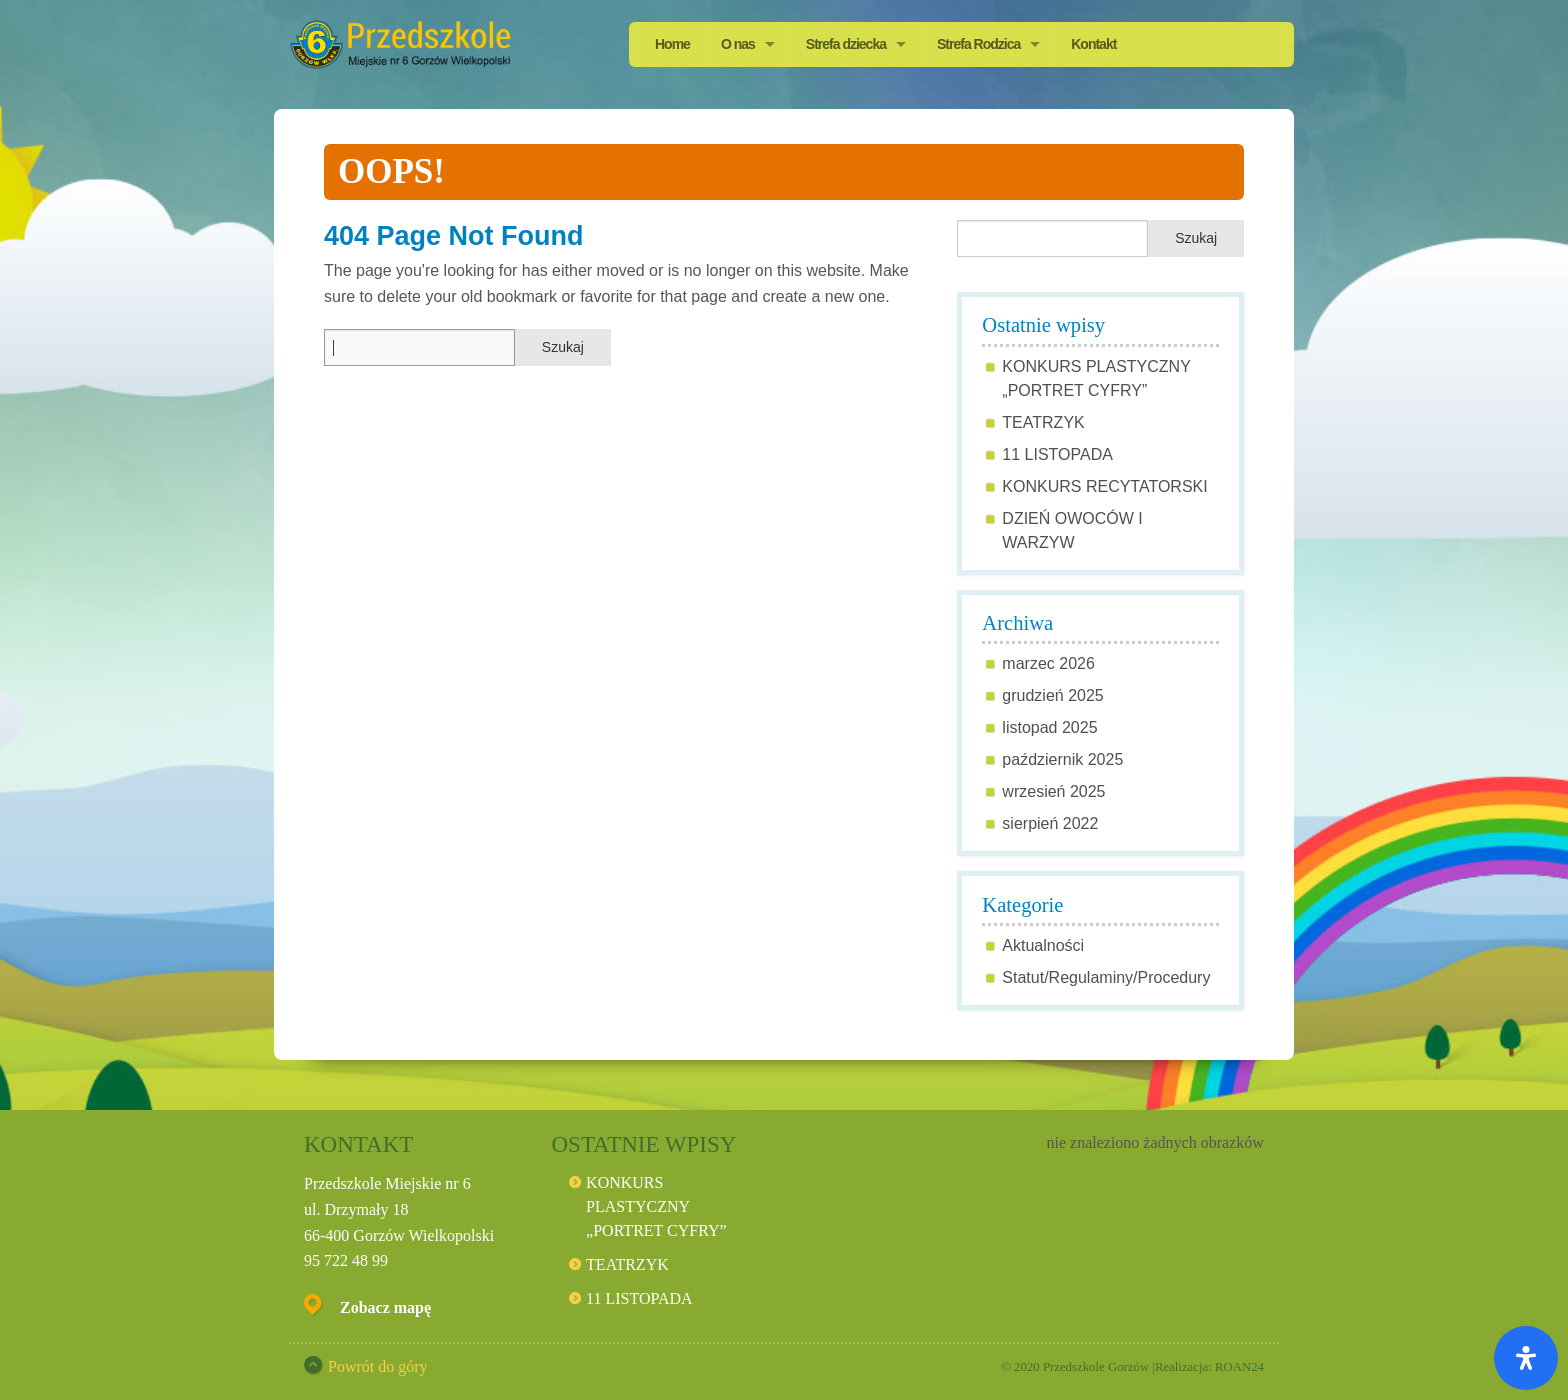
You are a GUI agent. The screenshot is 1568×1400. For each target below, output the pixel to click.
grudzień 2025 (1052, 695)
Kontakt (1093, 44)
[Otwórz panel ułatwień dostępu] (1526, 1358)
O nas (738, 44)
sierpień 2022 (1050, 823)
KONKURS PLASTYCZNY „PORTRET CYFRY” (656, 1206)
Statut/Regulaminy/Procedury (1106, 977)
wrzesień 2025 (1053, 791)
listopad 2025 (1049, 727)
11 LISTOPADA (1057, 454)
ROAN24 (1239, 1367)
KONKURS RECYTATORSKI (1104, 486)
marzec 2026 (1048, 663)
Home (672, 44)
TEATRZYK (1043, 422)
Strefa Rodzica (978, 44)
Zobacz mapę (385, 1307)
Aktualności (1043, 945)
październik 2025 (1062, 759)
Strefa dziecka (846, 44)
